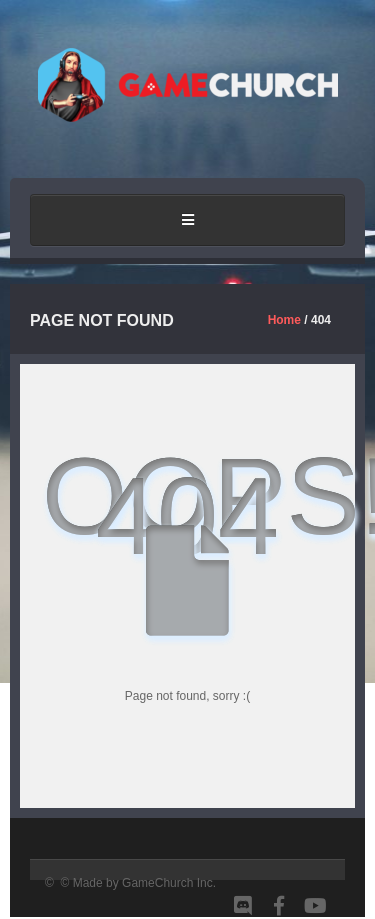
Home (284, 320)
